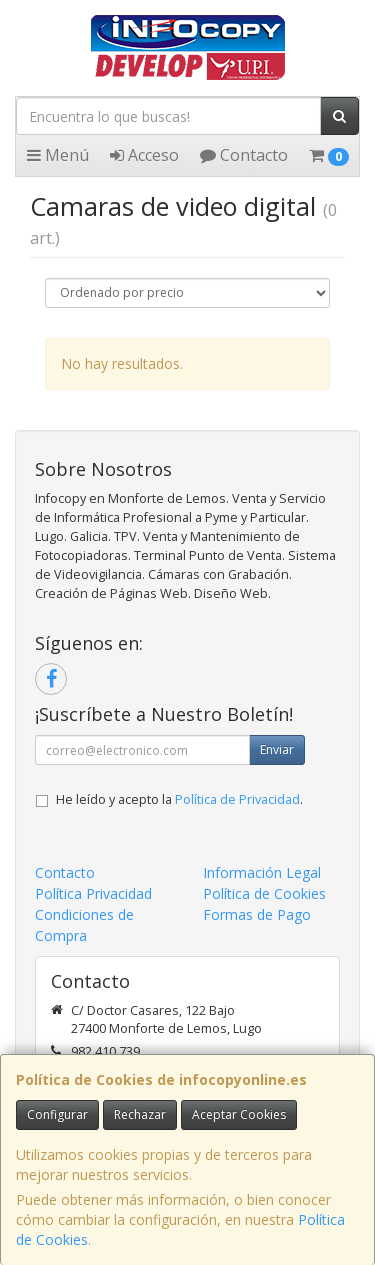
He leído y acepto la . (179, 799)
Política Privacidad (93, 893)
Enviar (277, 749)
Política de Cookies (264, 893)
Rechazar (140, 1114)
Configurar (57, 1114)
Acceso (144, 155)
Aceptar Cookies (239, 1114)
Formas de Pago (257, 914)
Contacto (244, 155)
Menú (58, 155)
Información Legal (262, 872)
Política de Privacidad (237, 799)
